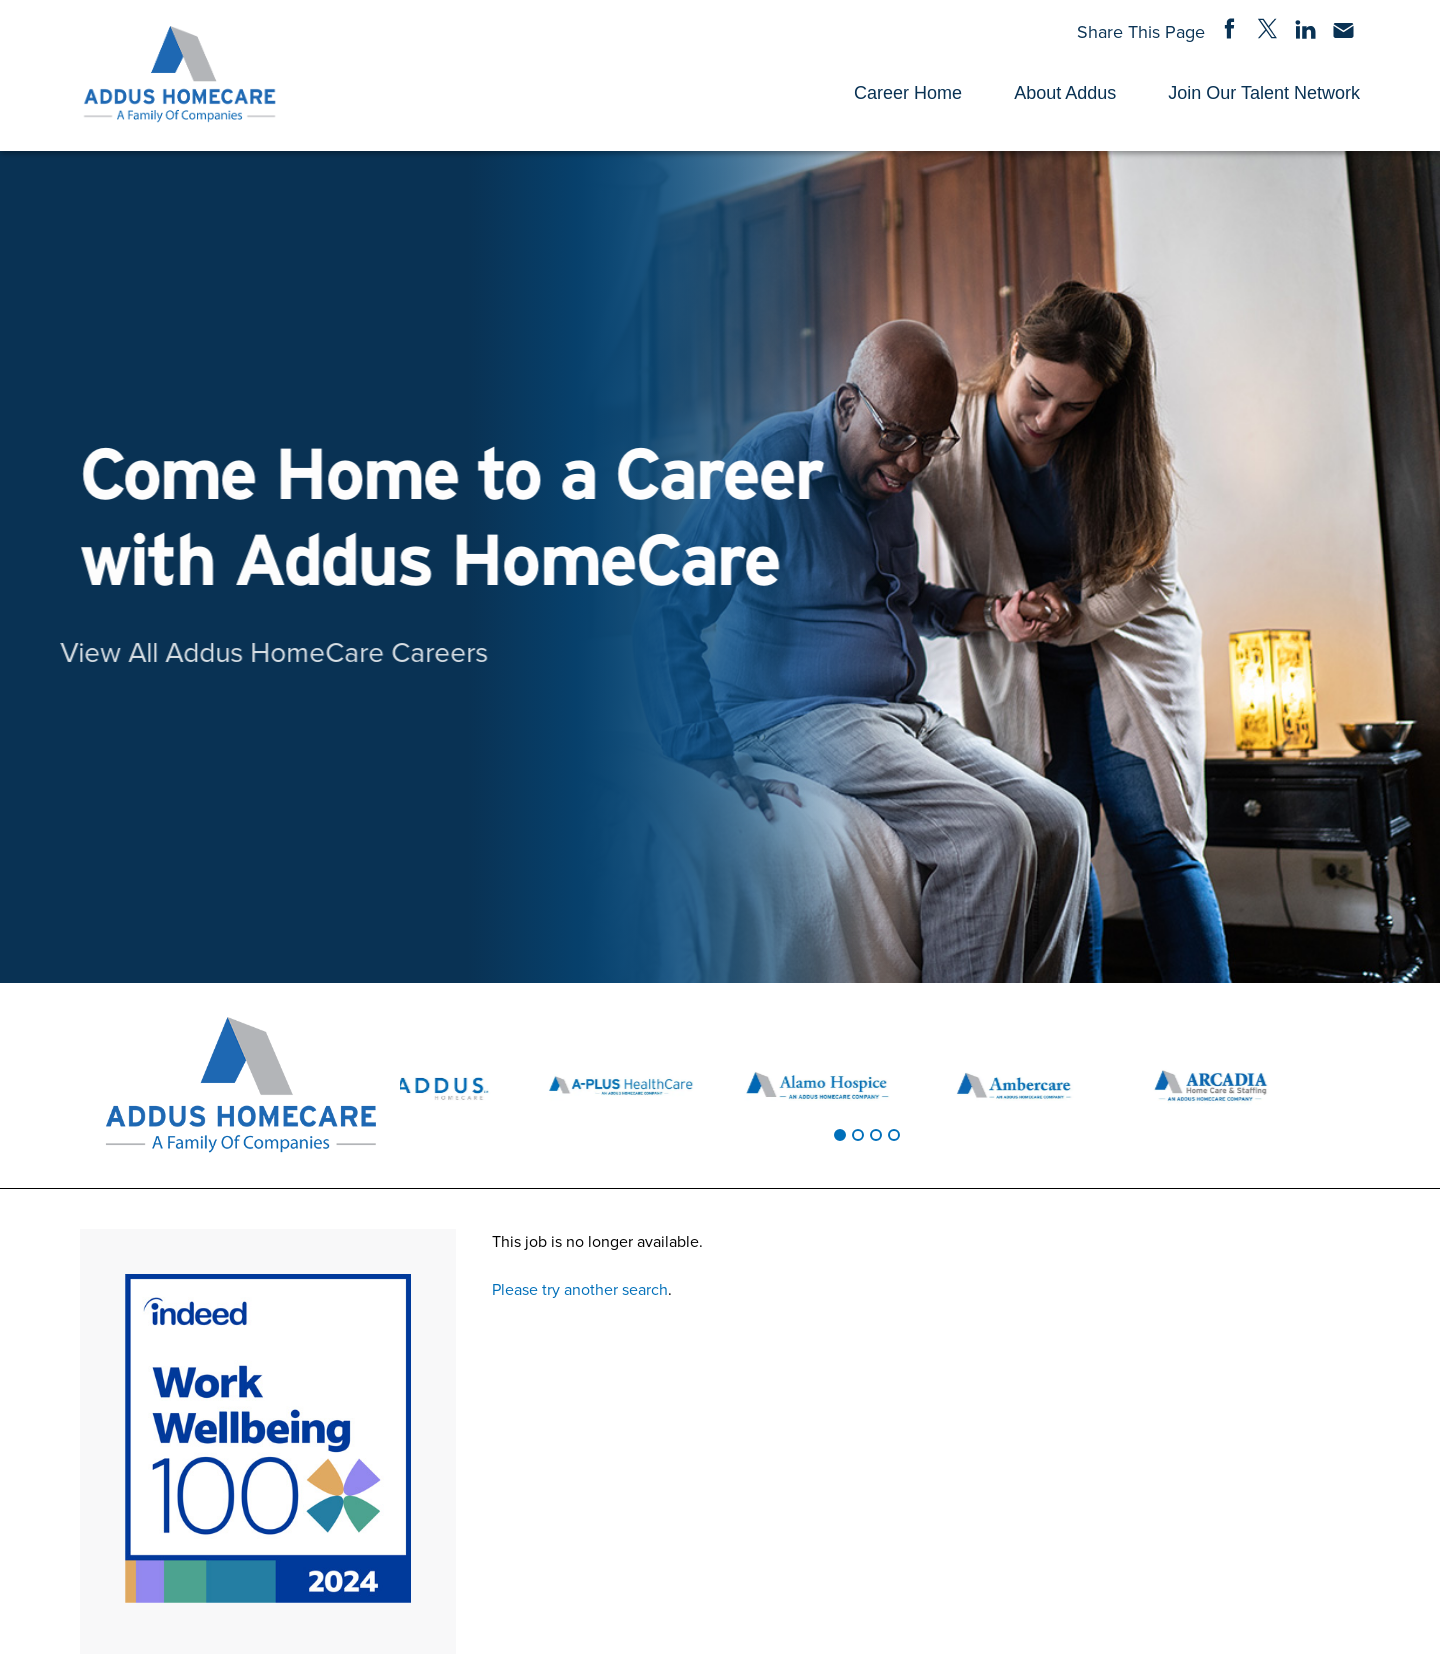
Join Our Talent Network (1264, 93)
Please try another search (580, 1289)
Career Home (908, 93)
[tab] (840, 1135)
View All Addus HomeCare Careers (240, 651)
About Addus (1065, 93)
